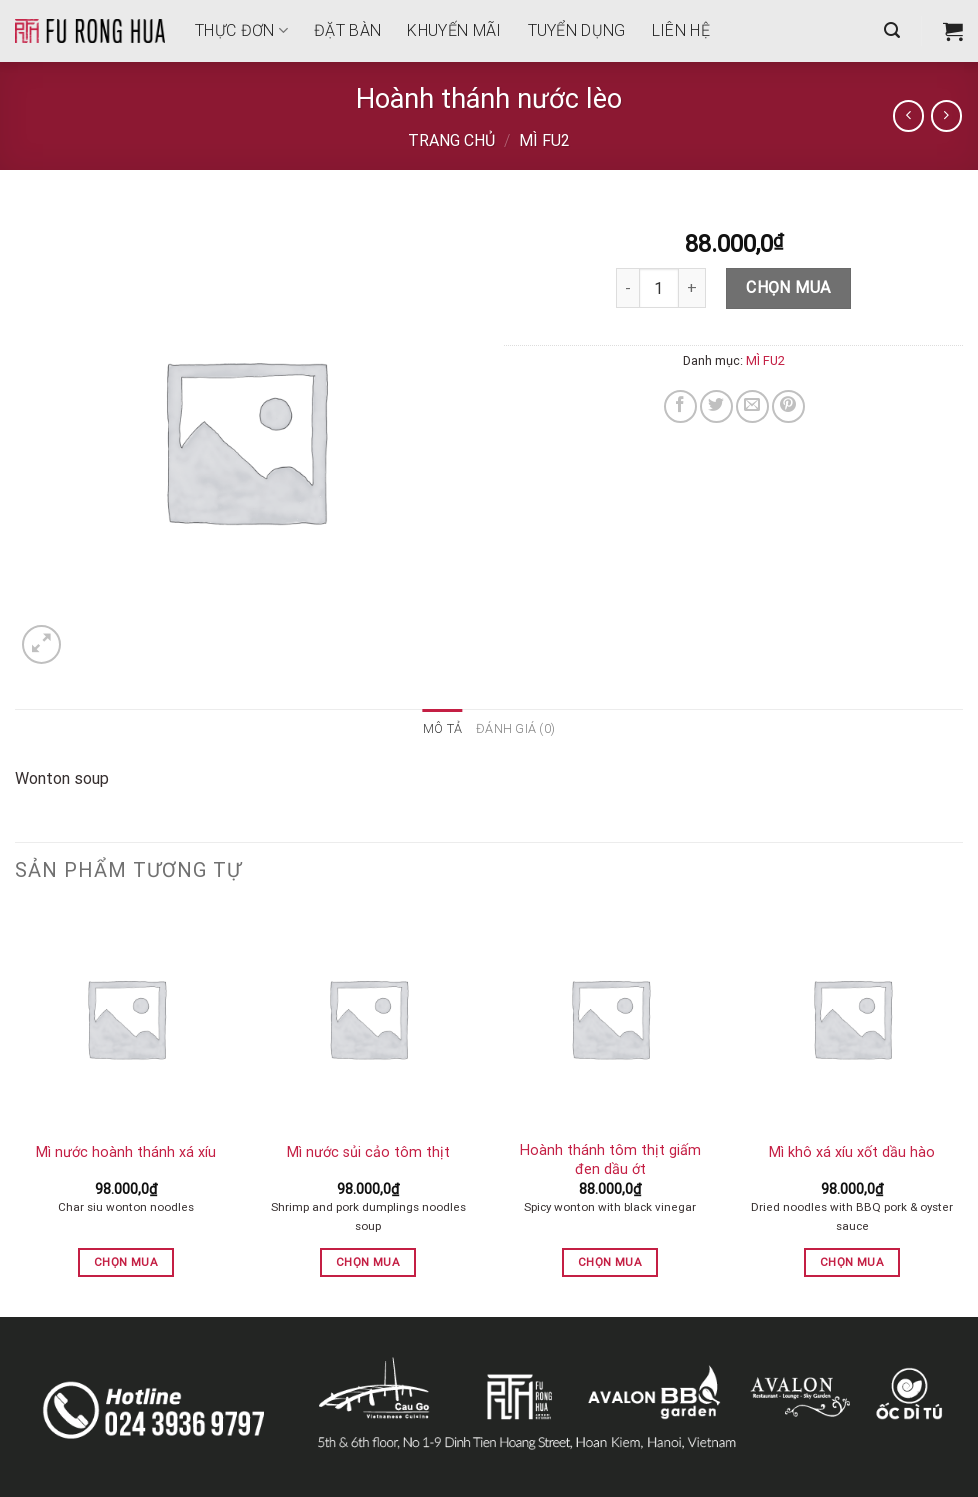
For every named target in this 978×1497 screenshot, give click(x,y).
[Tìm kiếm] (892, 30)
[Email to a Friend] (752, 406)
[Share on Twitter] (716, 406)
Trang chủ (451, 140)
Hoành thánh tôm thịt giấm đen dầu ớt (610, 1160)
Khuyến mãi (454, 30)
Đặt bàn (347, 30)
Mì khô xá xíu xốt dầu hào (852, 1152)
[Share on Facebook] (680, 406)
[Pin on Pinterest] (788, 406)
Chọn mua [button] (126, 1262)
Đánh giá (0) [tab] (515, 728)
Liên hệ (681, 30)
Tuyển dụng (577, 30)
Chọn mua (788, 287)
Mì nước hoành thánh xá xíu (126, 1152)
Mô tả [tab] (442, 728)
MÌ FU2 (544, 140)
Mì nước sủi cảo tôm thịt (368, 1152)
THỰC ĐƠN (241, 30)
